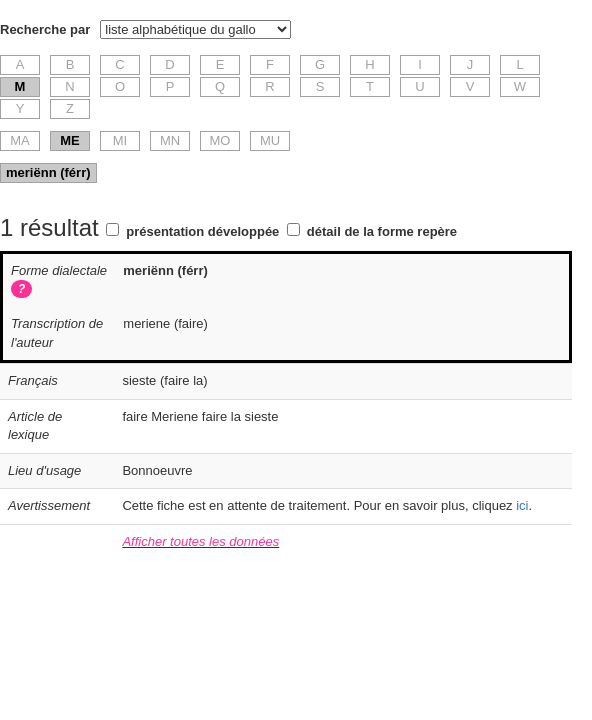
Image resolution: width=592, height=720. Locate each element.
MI (120, 140)
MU (270, 140)
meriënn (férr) (48, 172)
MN (170, 140)
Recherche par (45, 29)
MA (20, 140)
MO (220, 140)
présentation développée (202, 231)
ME (70, 140)
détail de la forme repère (382, 231)
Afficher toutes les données (200, 541)
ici (522, 505)
